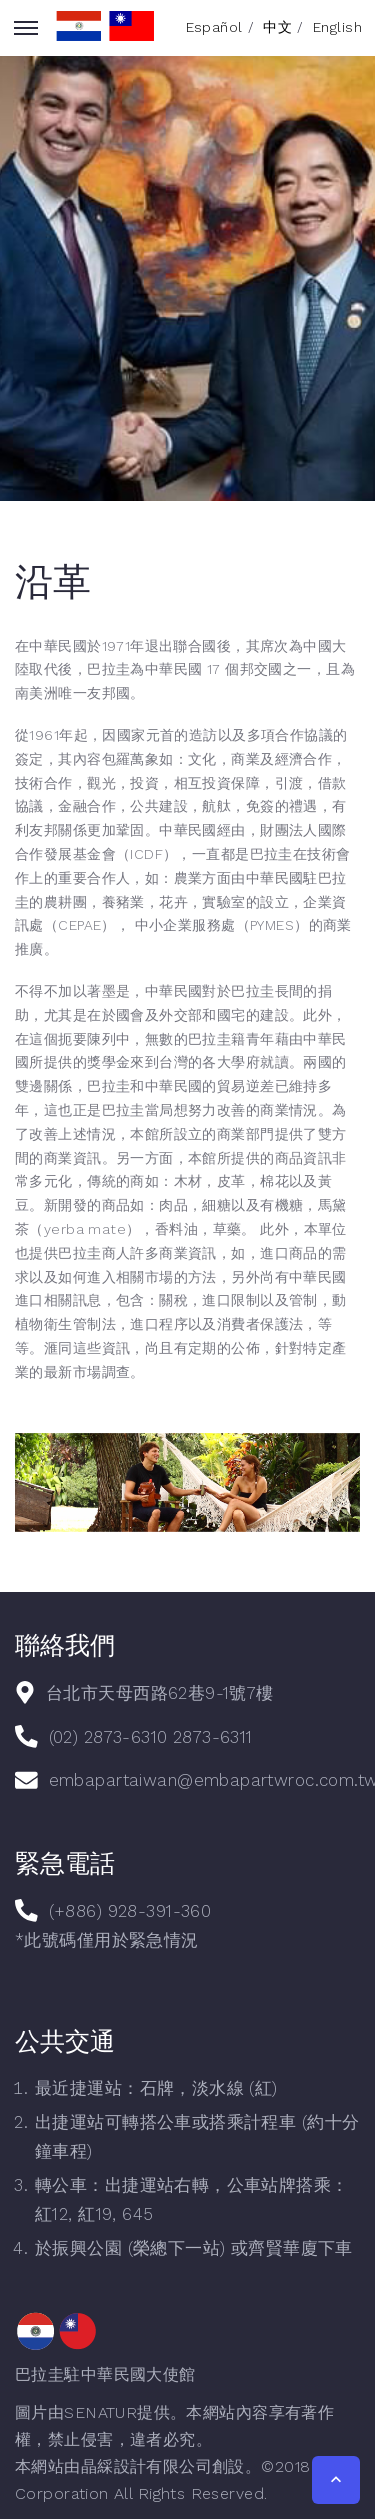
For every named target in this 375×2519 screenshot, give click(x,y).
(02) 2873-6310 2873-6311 (151, 1737)
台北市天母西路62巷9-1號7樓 (160, 1693)
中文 (277, 27)
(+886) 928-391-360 (130, 1911)
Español (214, 27)
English (337, 27)
